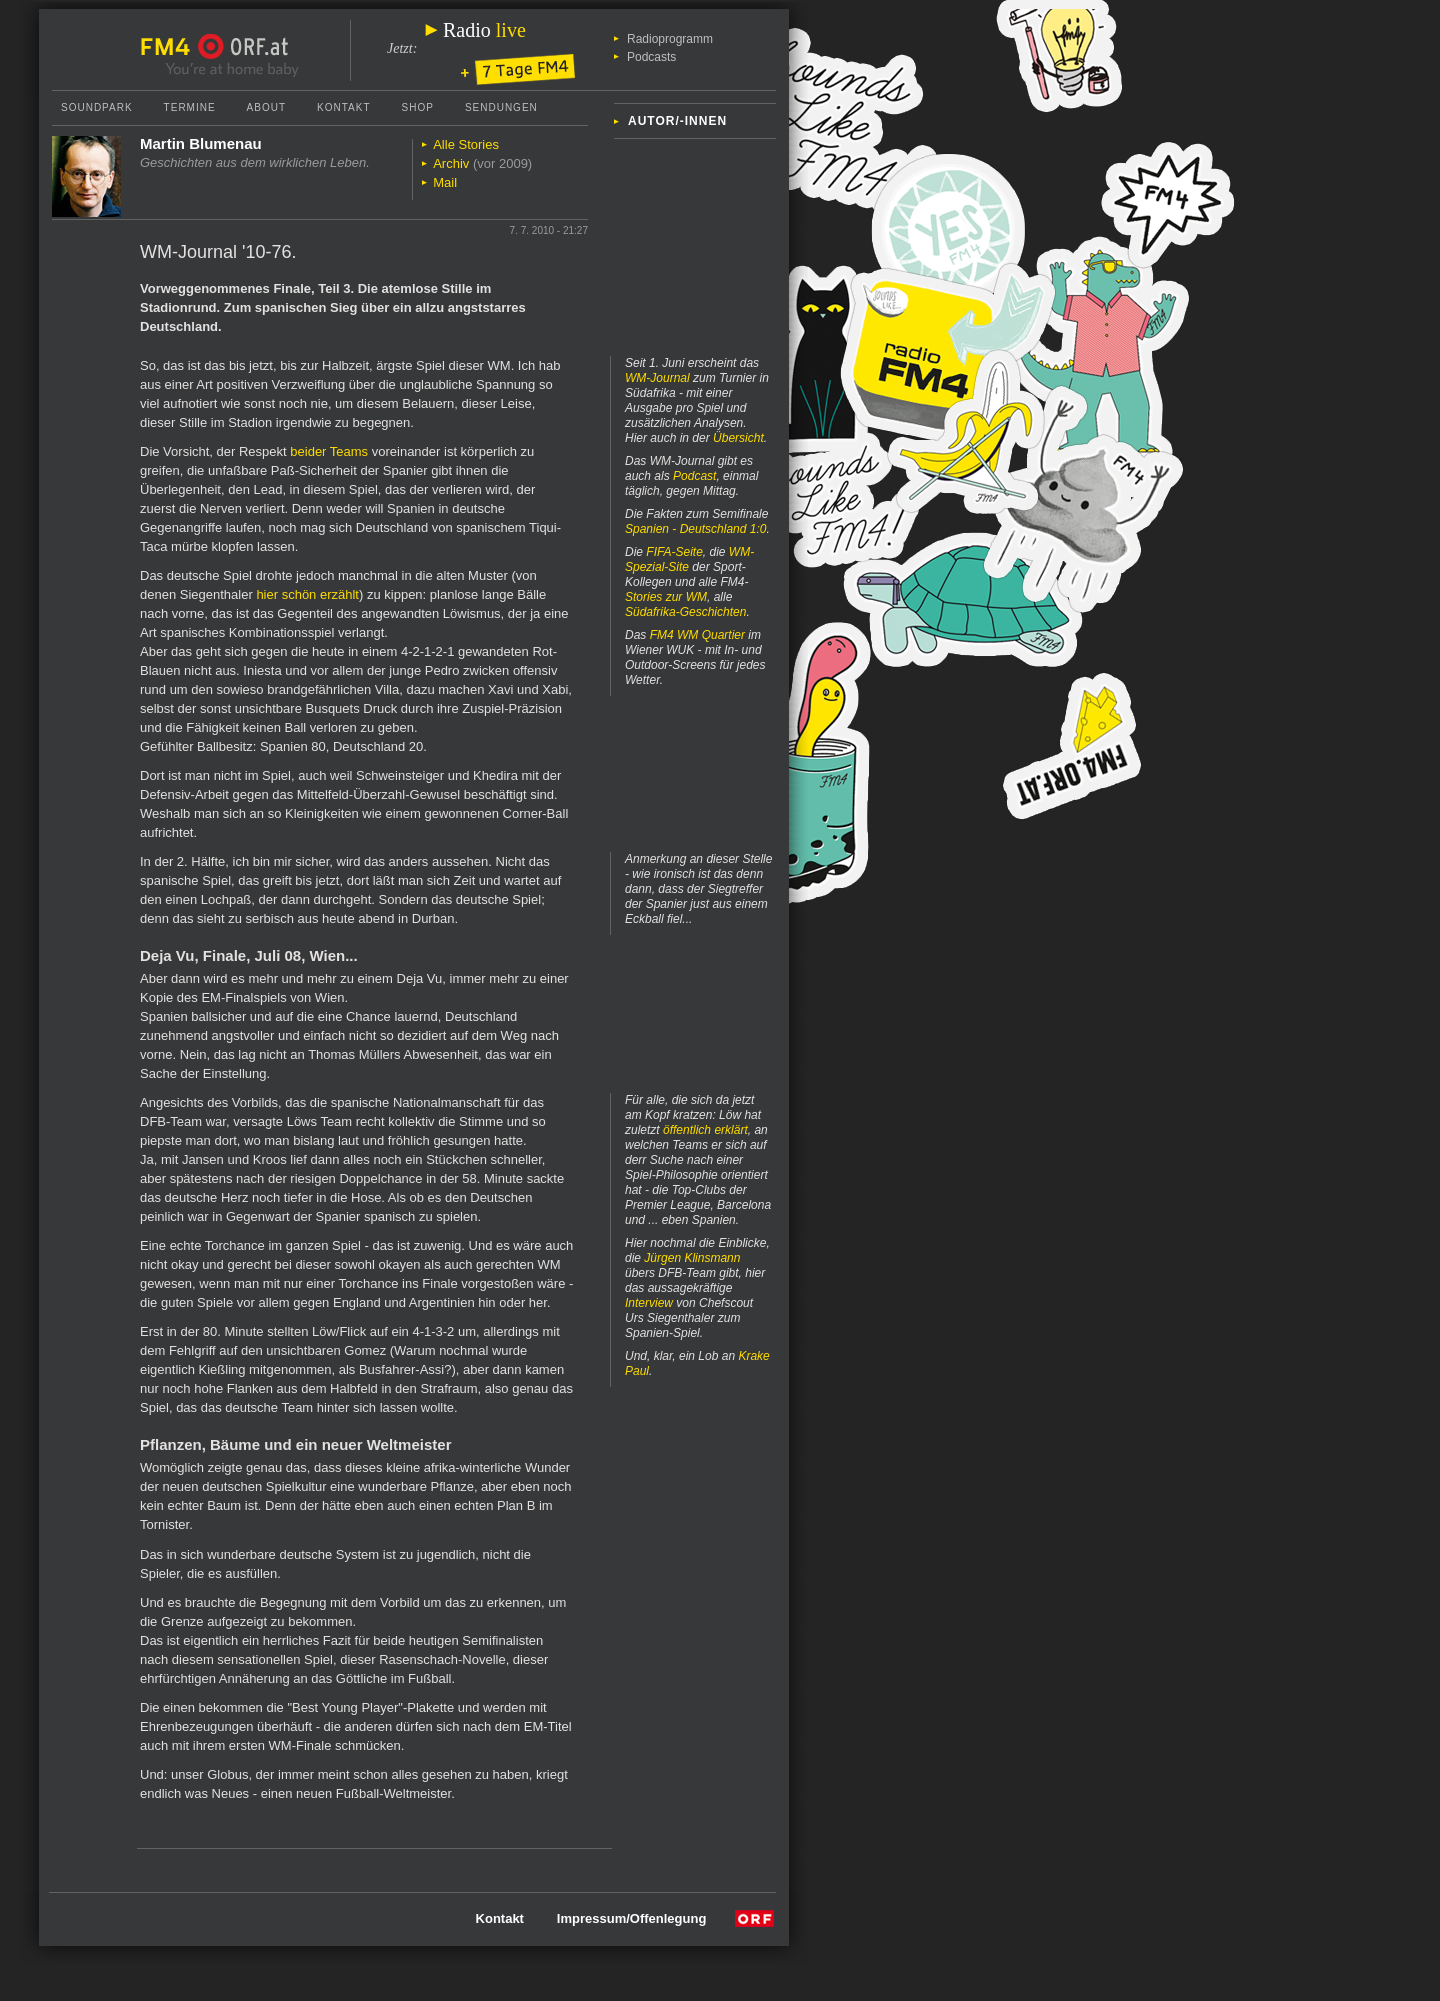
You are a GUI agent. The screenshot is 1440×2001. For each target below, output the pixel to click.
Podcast (694, 476)
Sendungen (501, 107)
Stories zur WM (666, 597)
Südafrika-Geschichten (685, 612)
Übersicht (738, 438)
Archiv (451, 163)
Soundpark (97, 107)
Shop (418, 107)
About (266, 107)
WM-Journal (657, 378)
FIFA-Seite (674, 552)
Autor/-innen (677, 121)
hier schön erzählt (307, 594)
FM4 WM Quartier (697, 635)
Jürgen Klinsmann (692, 1258)
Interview (649, 1303)
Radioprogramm (670, 39)
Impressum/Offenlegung (632, 1918)
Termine (190, 107)
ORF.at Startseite (243, 47)
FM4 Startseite (171, 47)
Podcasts (651, 57)
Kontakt (343, 107)
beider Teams (329, 451)
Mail (445, 182)
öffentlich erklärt (705, 1130)
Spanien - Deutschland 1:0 (695, 529)
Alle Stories (466, 144)
